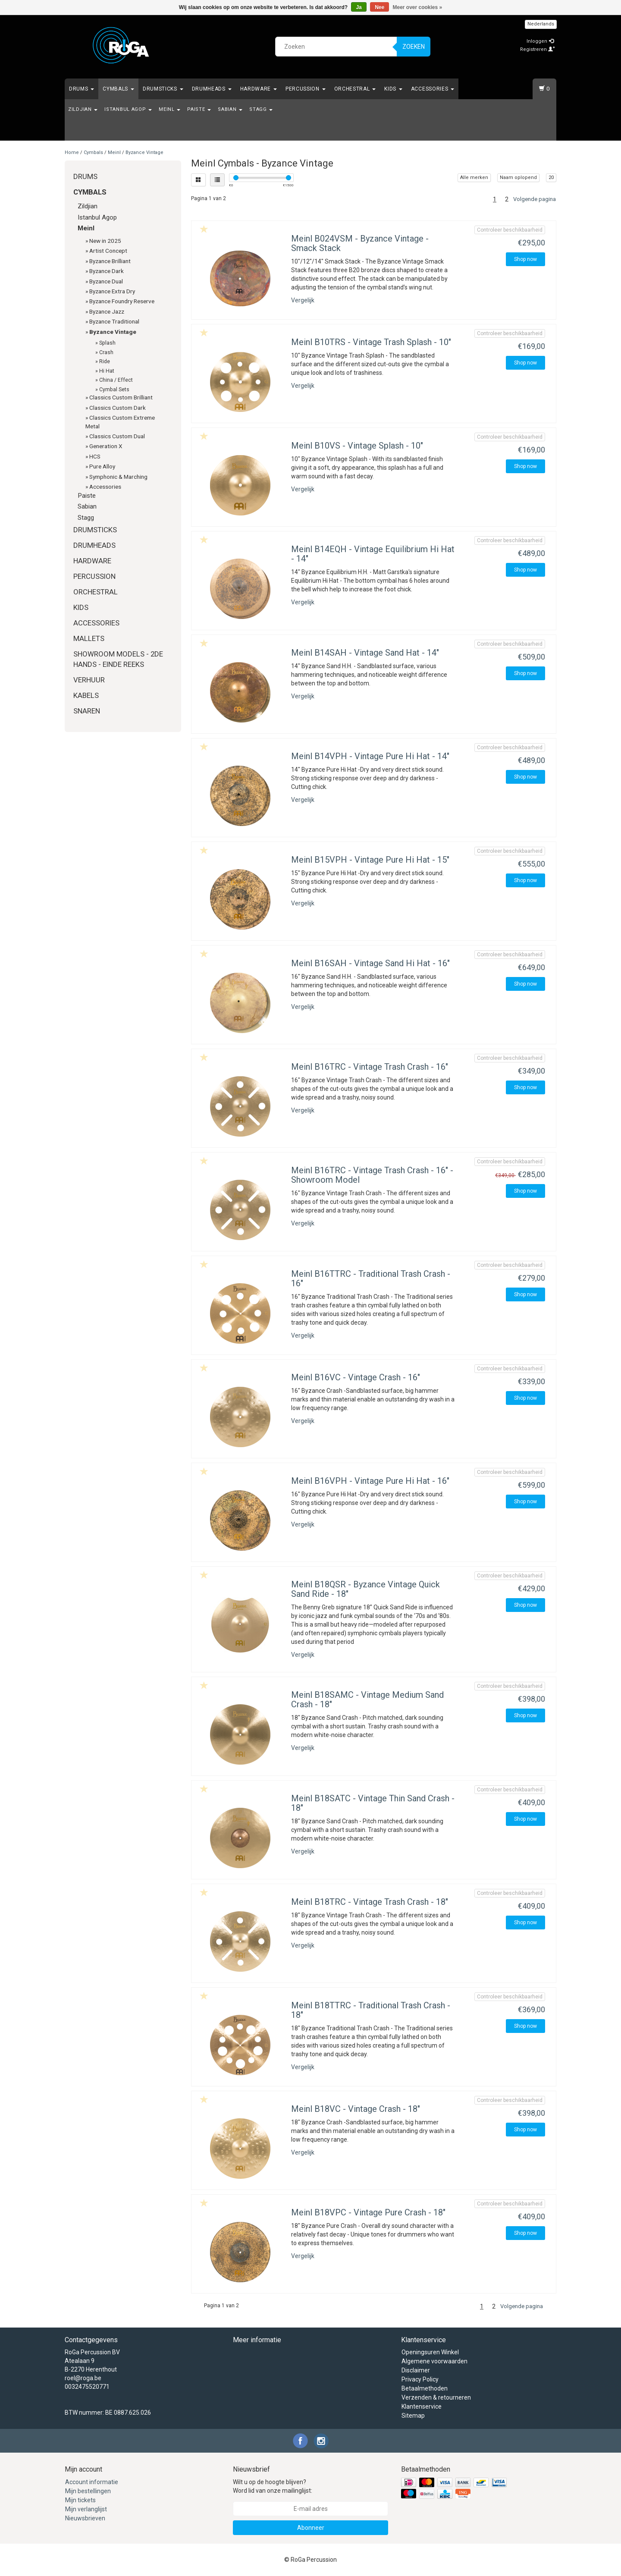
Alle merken (474, 177)
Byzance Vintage (144, 152)
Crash (106, 352)
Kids (393, 89)
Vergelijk (302, 300)
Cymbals (118, 89)
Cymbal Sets (114, 389)
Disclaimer (415, 2370)
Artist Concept (108, 250)
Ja (358, 7)
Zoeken (413, 46)
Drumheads (212, 89)
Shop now (525, 259)
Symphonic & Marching (118, 476)
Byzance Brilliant (110, 261)
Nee (379, 7)
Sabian (230, 109)
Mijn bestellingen (88, 2491)
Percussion (305, 89)
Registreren (537, 49)
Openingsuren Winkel (430, 2352)
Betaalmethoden (424, 2388)
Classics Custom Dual (117, 436)
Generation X (105, 446)
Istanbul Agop (128, 109)
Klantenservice (421, 2406)
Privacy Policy (420, 2379)
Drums (81, 89)
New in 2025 (105, 240)
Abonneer (310, 2527)
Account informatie (91, 2482)
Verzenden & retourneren (436, 2397)
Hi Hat (106, 371)
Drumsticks (163, 89)
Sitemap (413, 2415)
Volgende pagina (534, 199)
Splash (107, 343)
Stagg (261, 109)
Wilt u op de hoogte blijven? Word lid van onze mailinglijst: (272, 2486)
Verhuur (89, 679)
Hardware (258, 89)
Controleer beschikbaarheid (510, 230)
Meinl (169, 109)
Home (72, 152)
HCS (94, 456)
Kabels (86, 695)
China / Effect (116, 380)
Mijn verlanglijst (86, 2509)
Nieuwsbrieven (85, 2518)
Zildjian (82, 109)
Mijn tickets (80, 2500)
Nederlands (540, 24)
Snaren (86, 711)
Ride (104, 361)
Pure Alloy (102, 466)
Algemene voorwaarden (434, 2361)
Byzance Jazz (106, 311)
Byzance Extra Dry (112, 291)
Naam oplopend (518, 177)
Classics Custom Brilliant (121, 397)
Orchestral (355, 89)
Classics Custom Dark (117, 407)
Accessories (432, 89)
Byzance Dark (106, 270)
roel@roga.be (83, 2378)
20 (551, 177)
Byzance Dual (106, 281)
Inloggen (540, 41)
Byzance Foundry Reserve (121, 301)
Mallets (88, 638)
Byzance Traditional (114, 321)
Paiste (199, 109)
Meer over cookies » (417, 7)
